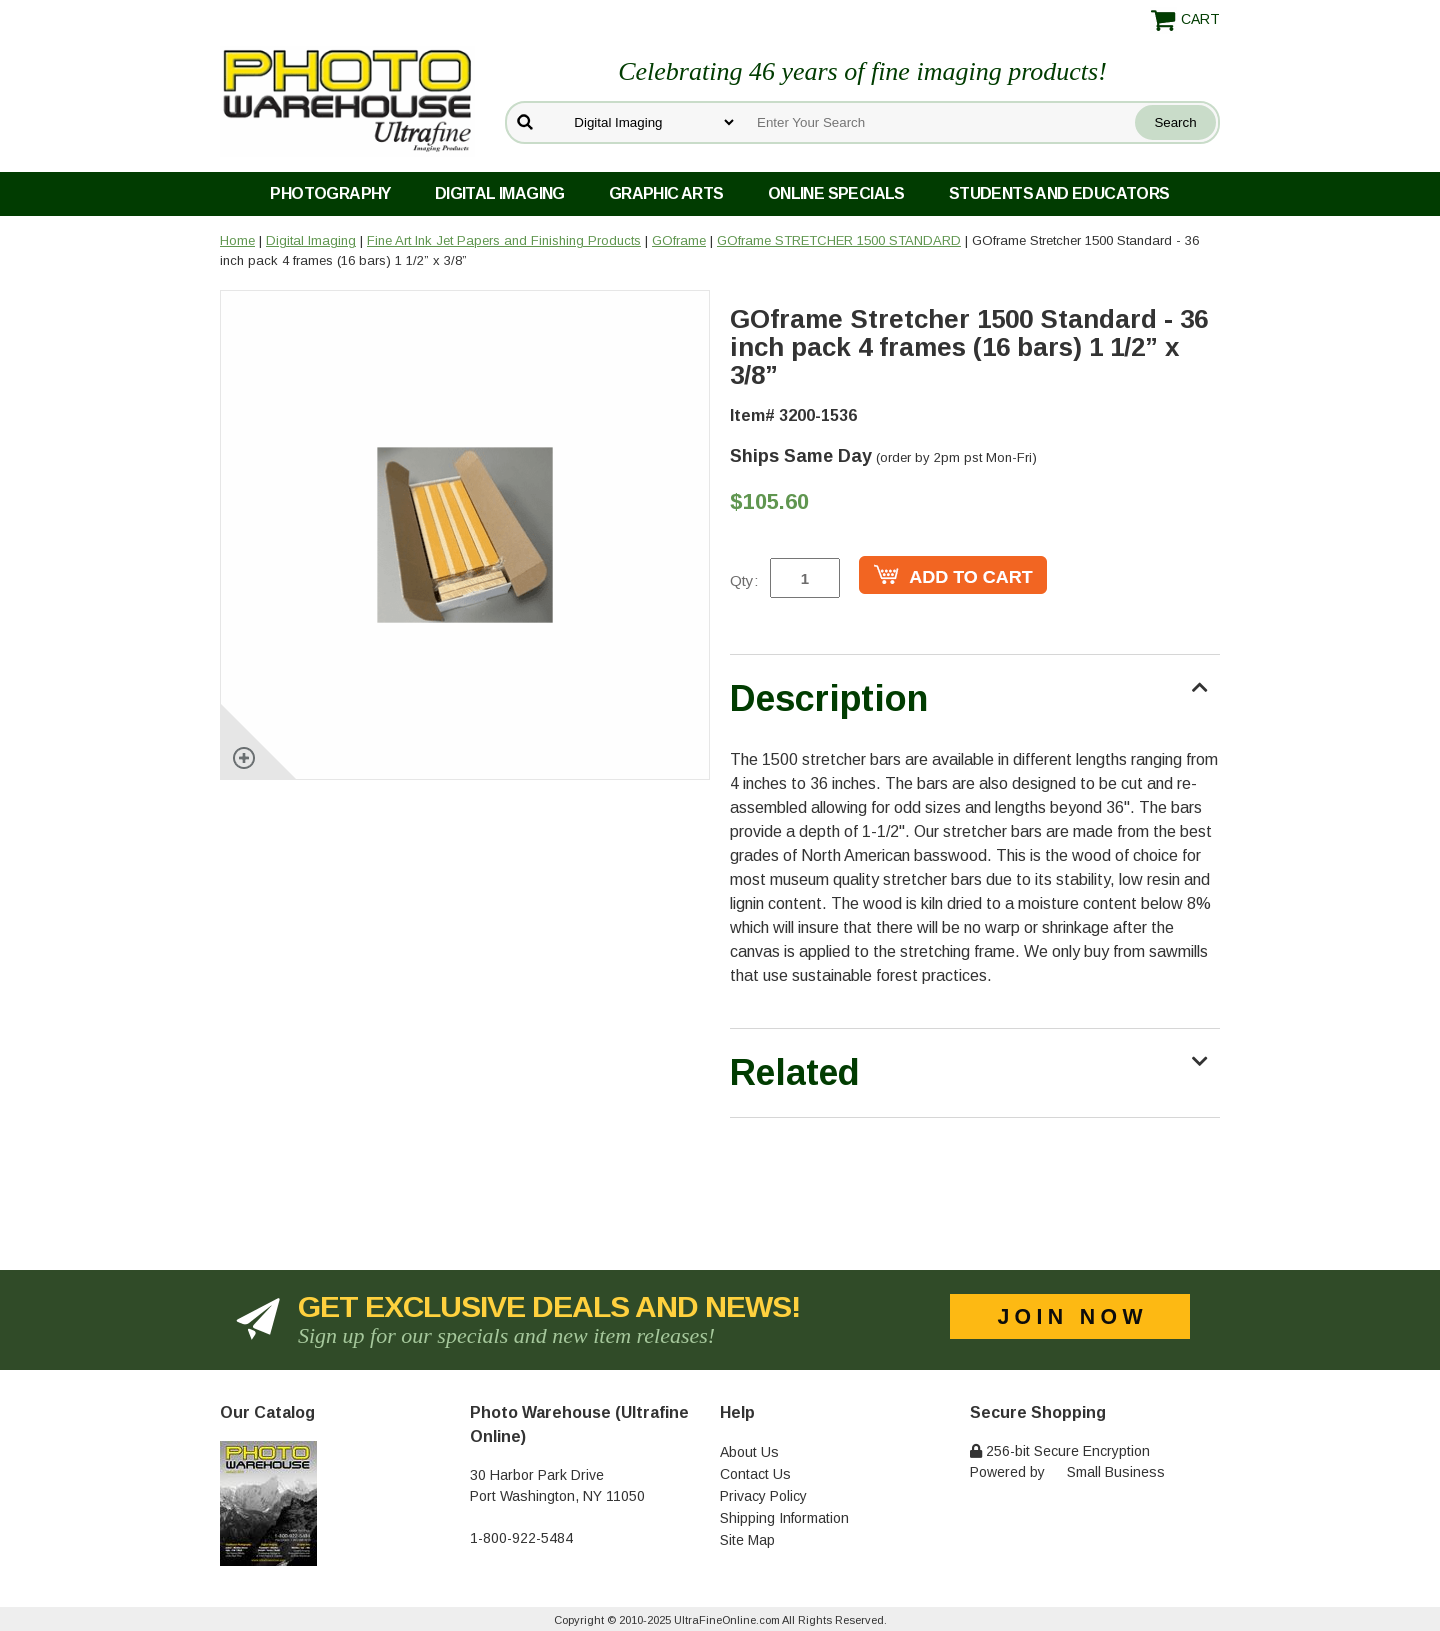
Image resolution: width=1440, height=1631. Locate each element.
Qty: (744, 580)
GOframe (679, 240)
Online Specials (836, 193)
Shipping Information (784, 1518)
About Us (749, 1452)
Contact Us (755, 1474)
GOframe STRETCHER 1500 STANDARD (839, 240)
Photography (330, 193)
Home (237, 240)
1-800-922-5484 (521, 1538)
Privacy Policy (763, 1496)
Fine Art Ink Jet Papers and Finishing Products (504, 240)
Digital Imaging (500, 193)
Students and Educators (1059, 193)
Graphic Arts (666, 193)
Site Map (747, 1540)
